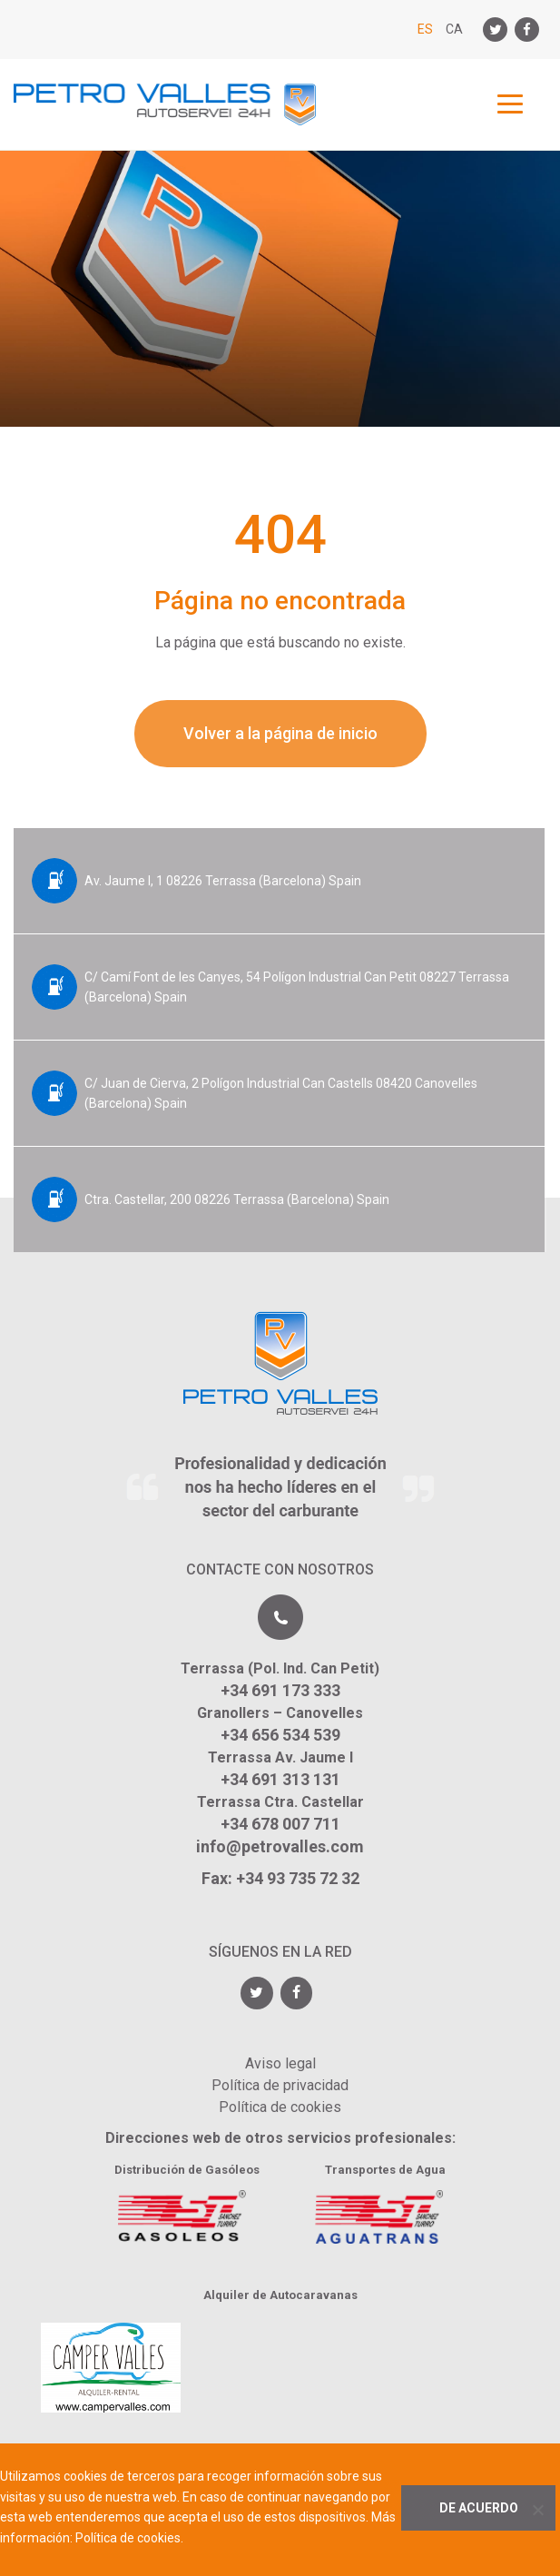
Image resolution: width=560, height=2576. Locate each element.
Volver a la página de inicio (280, 733)
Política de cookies (280, 2107)
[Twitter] (495, 29)
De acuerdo (478, 2508)
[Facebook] (527, 29)
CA (454, 29)
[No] (537, 2510)
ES (425, 29)
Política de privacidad (280, 2085)
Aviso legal (280, 2063)
